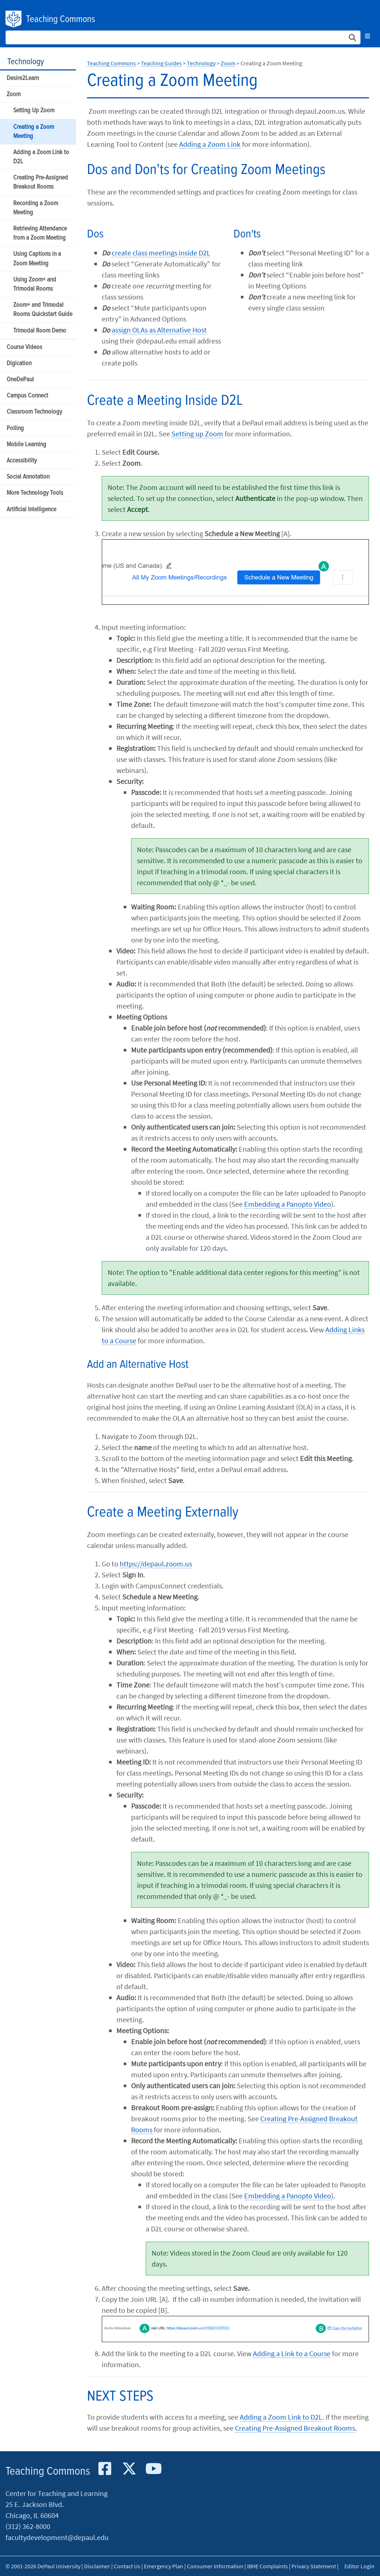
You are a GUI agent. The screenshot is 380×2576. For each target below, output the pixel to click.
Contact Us (127, 2566)
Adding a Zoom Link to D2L (41, 157)
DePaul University (14, 19)
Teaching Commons (60, 19)
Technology (25, 62)
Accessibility (22, 461)
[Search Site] (183, 37)
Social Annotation (28, 477)
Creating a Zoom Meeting (33, 132)
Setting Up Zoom (33, 110)
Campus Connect (27, 396)
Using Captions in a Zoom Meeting (37, 259)
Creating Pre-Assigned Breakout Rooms (40, 182)
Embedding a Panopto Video (287, 1204)
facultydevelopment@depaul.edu (57, 2537)
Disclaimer (97, 2566)
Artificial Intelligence (31, 509)
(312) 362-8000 (28, 2526)
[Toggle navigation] (367, 36)
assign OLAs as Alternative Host (159, 329)
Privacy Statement (314, 2566)
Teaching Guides (161, 63)
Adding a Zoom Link (209, 144)
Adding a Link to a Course (291, 2353)
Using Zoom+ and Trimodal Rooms (34, 284)
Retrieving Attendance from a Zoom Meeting (40, 233)
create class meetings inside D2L (161, 252)
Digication (19, 363)
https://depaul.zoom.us (156, 1563)
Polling (15, 428)
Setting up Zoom (197, 433)
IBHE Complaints (267, 2566)
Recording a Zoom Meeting (35, 208)
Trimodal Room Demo (39, 331)
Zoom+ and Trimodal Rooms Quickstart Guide (42, 310)
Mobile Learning (26, 444)
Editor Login (359, 2566)
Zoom (14, 94)
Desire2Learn (23, 78)
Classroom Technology (34, 412)
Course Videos (24, 347)
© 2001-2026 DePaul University (43, 2566)
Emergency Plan (163, 2566)
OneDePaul (20, 379)
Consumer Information (215, 2566)
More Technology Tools (35, 493)
